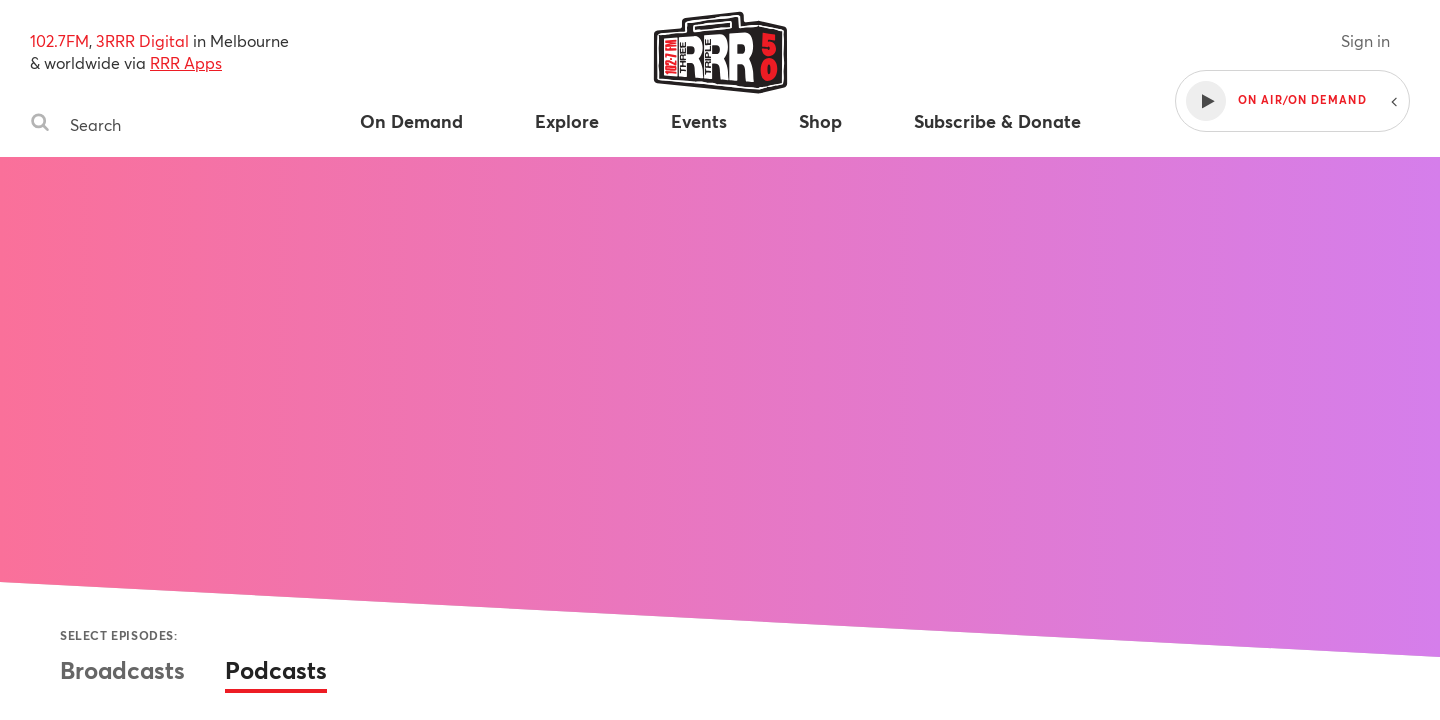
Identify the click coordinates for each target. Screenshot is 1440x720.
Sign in (1365, 40)
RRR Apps (186, 62)
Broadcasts (122, 670)
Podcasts (276, 670)
